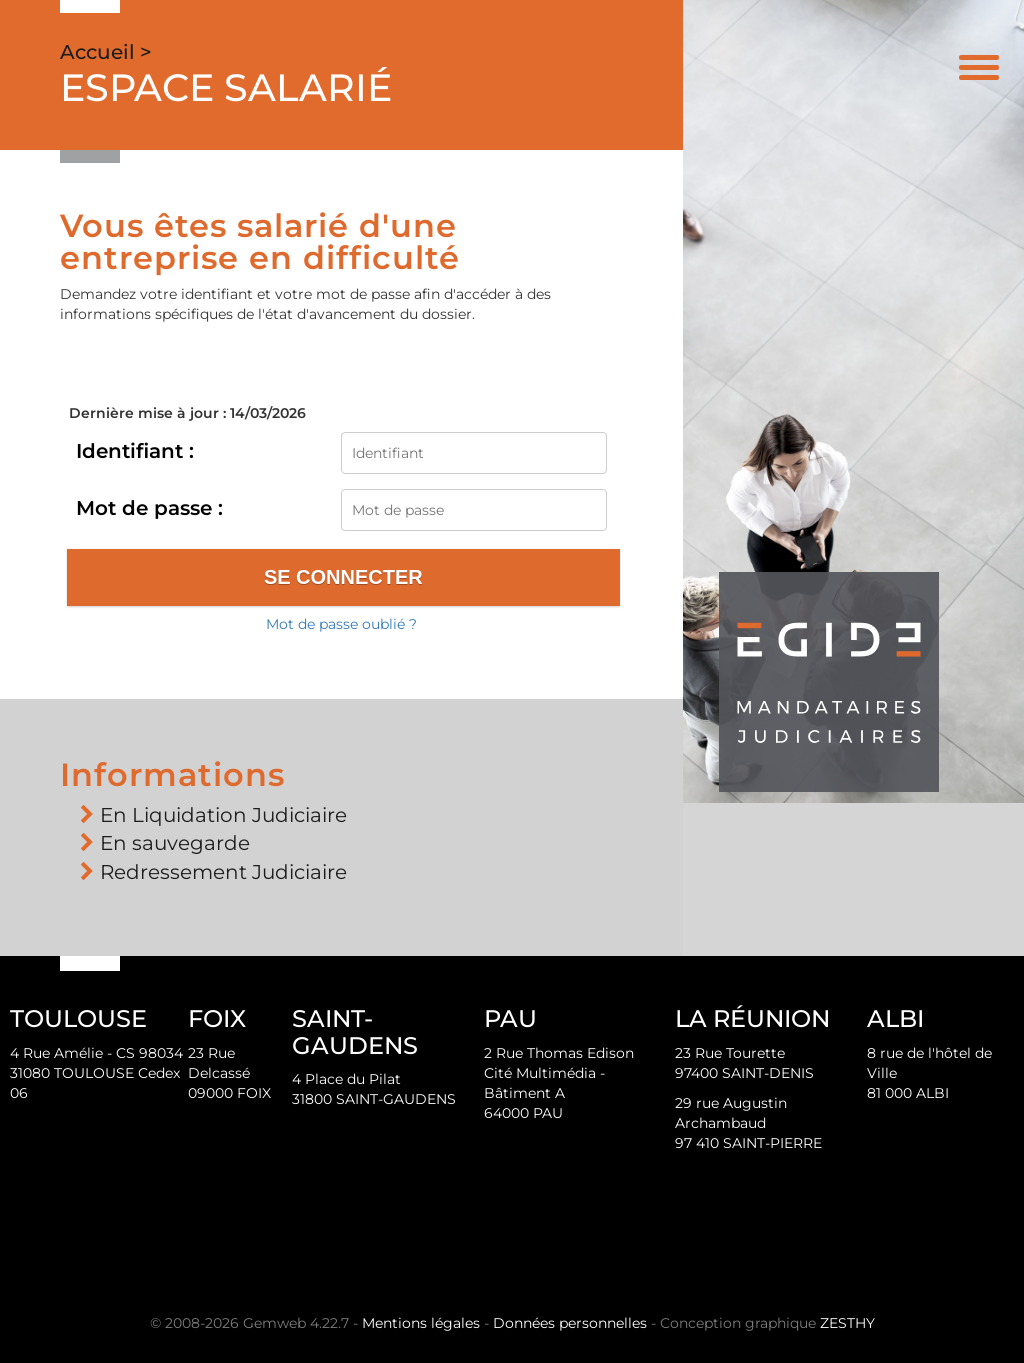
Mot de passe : (149, 508)
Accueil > (106, 52)
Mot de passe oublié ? (341, 624)
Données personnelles (570, 1323)
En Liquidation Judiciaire (223, 815)
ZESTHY (847, 1323)
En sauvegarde (175, 843)
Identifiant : (135, 451)
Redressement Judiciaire (223, 872)
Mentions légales (421, 1323)
